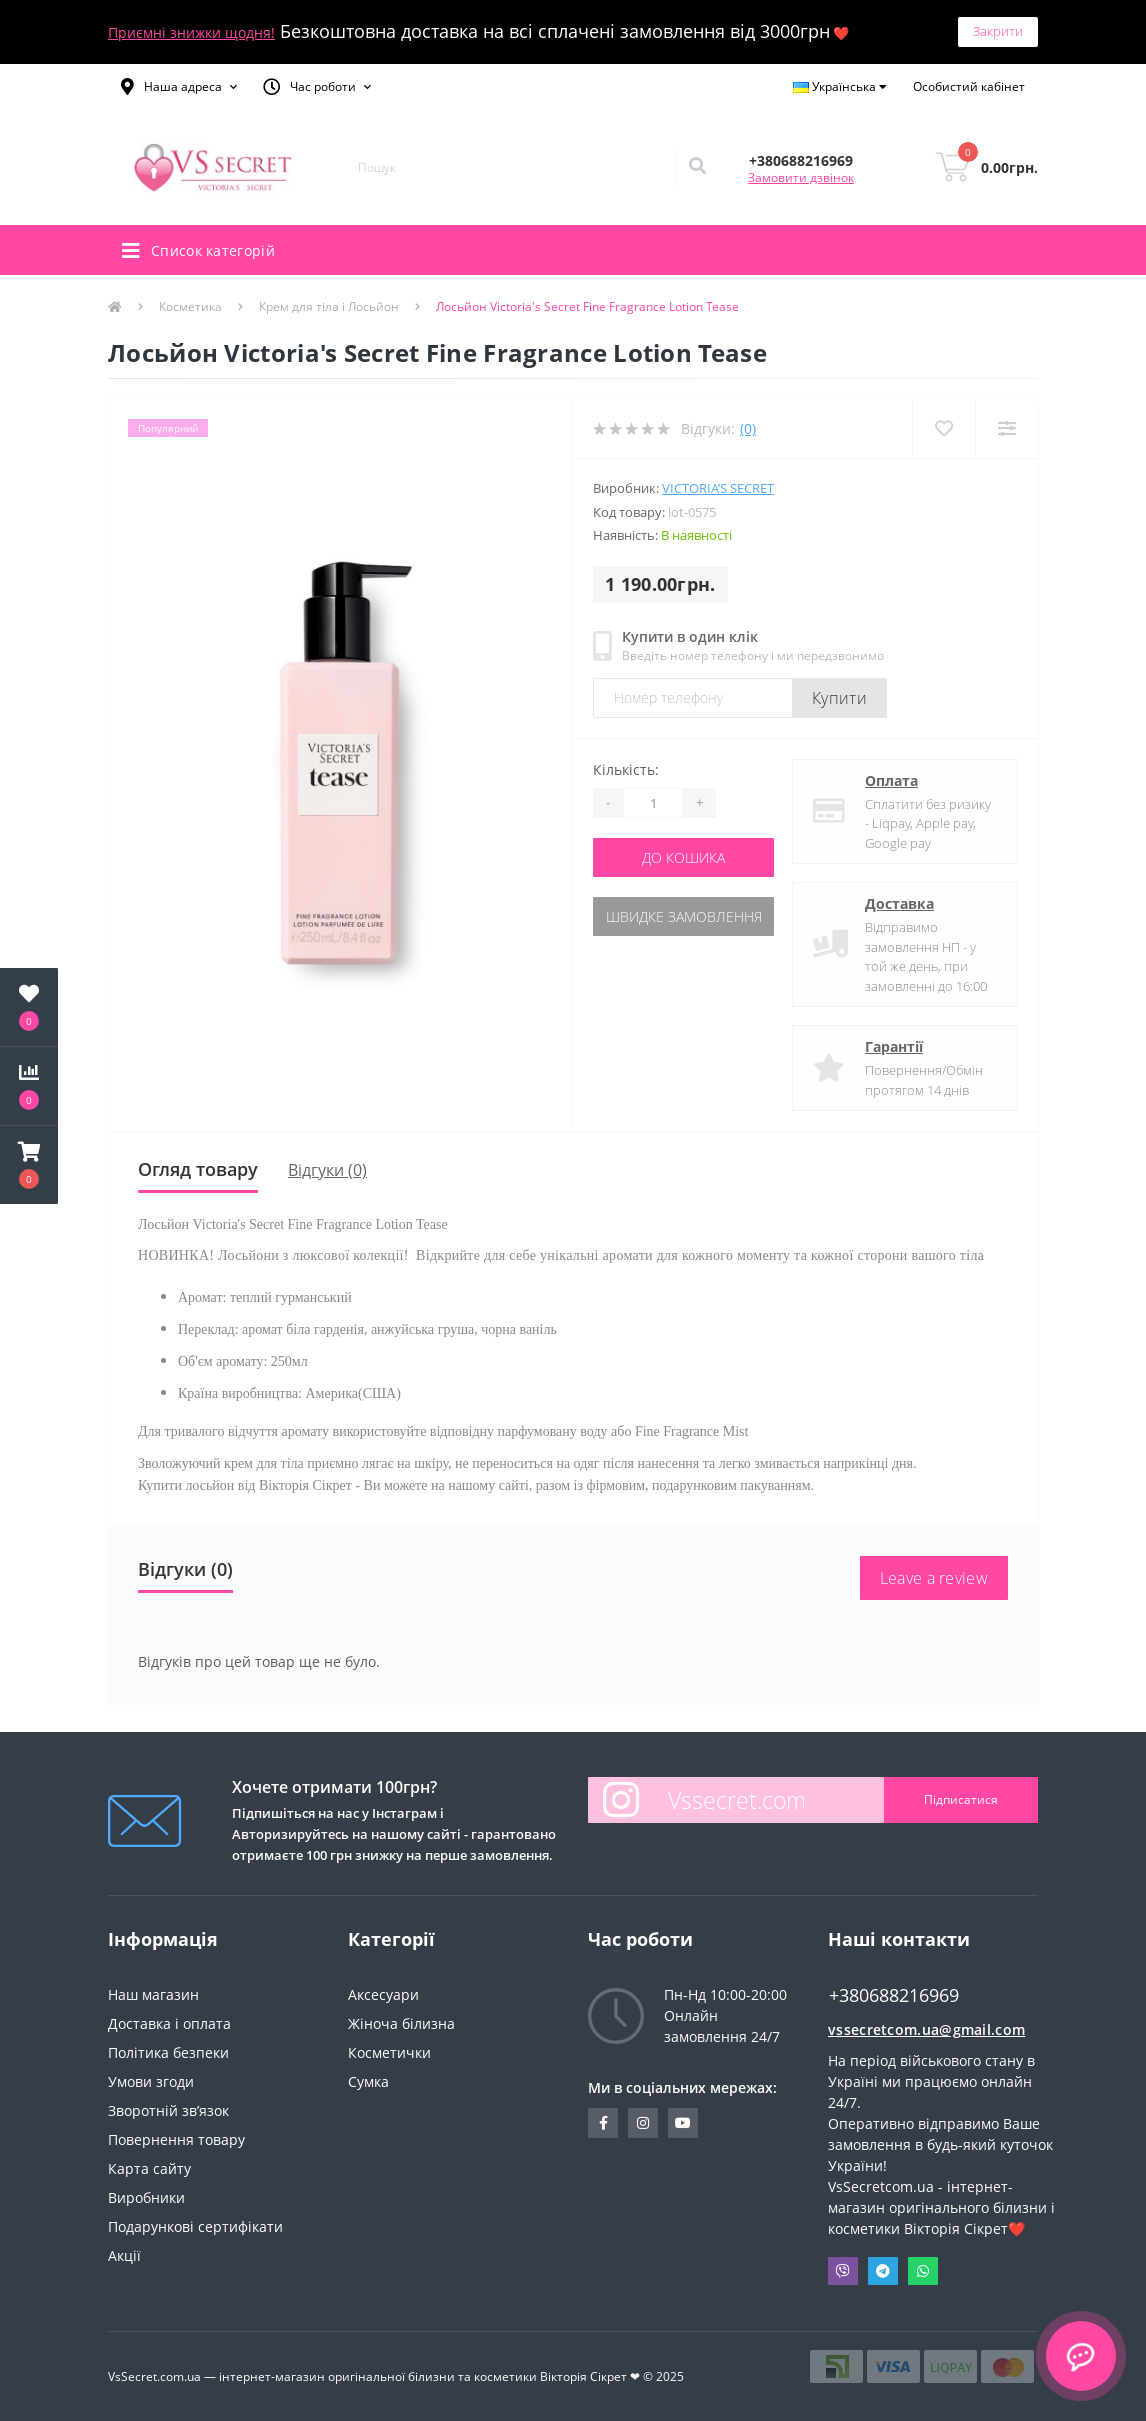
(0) (748, 428)
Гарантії (894, 1046)
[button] (179, 87)
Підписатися (961, 1799)
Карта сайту (149, 2168)
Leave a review (934, 1578)
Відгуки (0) (327, 1170)
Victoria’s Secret (718, 488)
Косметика (190, 306)
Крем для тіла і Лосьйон (329, 306)
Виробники (146, 2197)
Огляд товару (198, 1169)
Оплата (891, 780)
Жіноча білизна (401, 2023)
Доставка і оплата (169, 2023)
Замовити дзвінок (801, 177)
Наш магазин (153, 1994)
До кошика (683, 857)
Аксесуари (383, 1994)
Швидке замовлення (684, 916)
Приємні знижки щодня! (191, 32)
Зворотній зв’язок (168, 2110)
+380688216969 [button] (894, 1995)
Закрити (998, 31)
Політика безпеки (168, 2052)
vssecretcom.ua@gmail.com (926, 2029)
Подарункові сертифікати (195, 2226)
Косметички (389, 2052)
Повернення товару (176, 2139)
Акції (124, 2255)
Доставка (899, 903)
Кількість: (626, 769)
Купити (839, 698)
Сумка (368, 2081)
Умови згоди (151, 2081)
